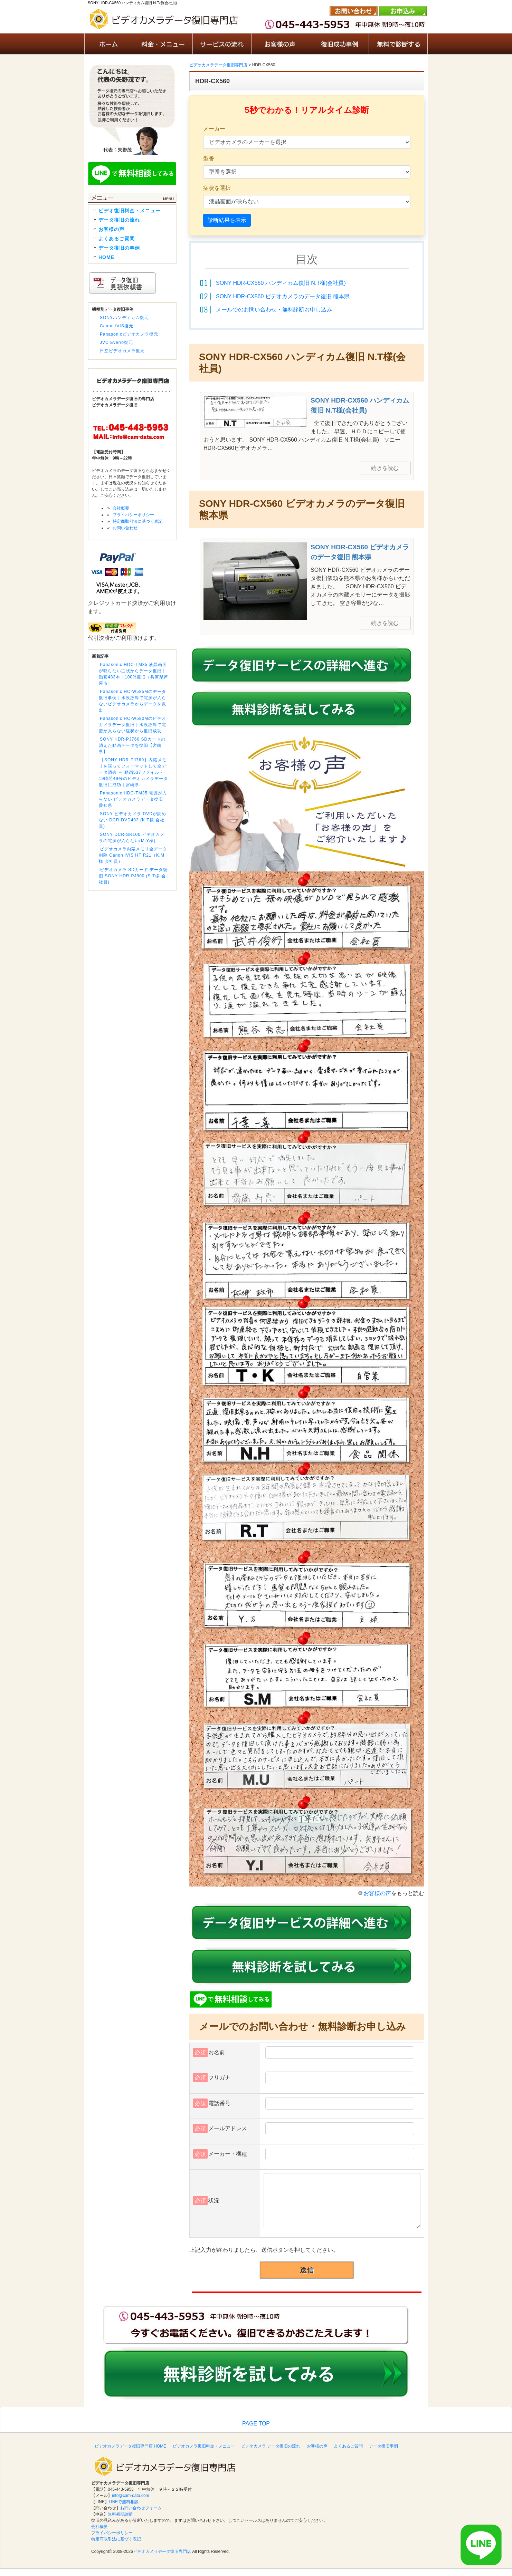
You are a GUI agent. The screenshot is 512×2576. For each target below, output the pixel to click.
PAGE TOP (256, 2424)
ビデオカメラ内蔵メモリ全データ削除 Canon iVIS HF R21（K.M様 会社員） (133, 855)
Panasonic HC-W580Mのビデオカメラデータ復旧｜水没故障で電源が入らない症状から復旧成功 (132, 724)
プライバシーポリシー (133, 514)
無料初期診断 (120, 2514)
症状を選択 (217, 188)
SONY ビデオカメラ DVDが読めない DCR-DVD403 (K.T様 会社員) (132, 820)
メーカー (214, 129)
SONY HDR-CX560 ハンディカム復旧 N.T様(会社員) (281, 283)
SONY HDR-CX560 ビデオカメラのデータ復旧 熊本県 (283, 296)
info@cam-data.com (130, 2495)
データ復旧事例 (383, 2446)
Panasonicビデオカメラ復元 (129, 334)
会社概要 (121, 508)
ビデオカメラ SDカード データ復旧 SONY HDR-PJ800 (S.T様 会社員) (133, 876)
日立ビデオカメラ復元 (122, 350)
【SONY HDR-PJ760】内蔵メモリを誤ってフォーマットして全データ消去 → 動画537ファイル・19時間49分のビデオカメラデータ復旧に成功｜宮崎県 (133, 772)
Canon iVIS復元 (116, 326)
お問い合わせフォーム (141, 2508)
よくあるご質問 (116, 238)
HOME (106, 257)
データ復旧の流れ (119, 220)
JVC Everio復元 (116, 342)
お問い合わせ (125, 527)
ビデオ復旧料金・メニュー (129, 210)
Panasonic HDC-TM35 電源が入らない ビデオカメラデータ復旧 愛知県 (133, 799)
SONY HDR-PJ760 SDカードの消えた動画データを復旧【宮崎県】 (132, 745)
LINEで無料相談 (124, 2501)
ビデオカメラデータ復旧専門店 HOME (130, 2446)
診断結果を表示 (227, 220)
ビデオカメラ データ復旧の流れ (270, 2446)
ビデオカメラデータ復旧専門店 (162, 2551)
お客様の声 (377, 1893)
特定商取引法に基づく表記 (137, 521)
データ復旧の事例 (119, 248)
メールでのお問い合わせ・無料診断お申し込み (274, 309)
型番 (208, 158)
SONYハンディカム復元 (124, 317)
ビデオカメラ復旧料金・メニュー (204, 2446)
